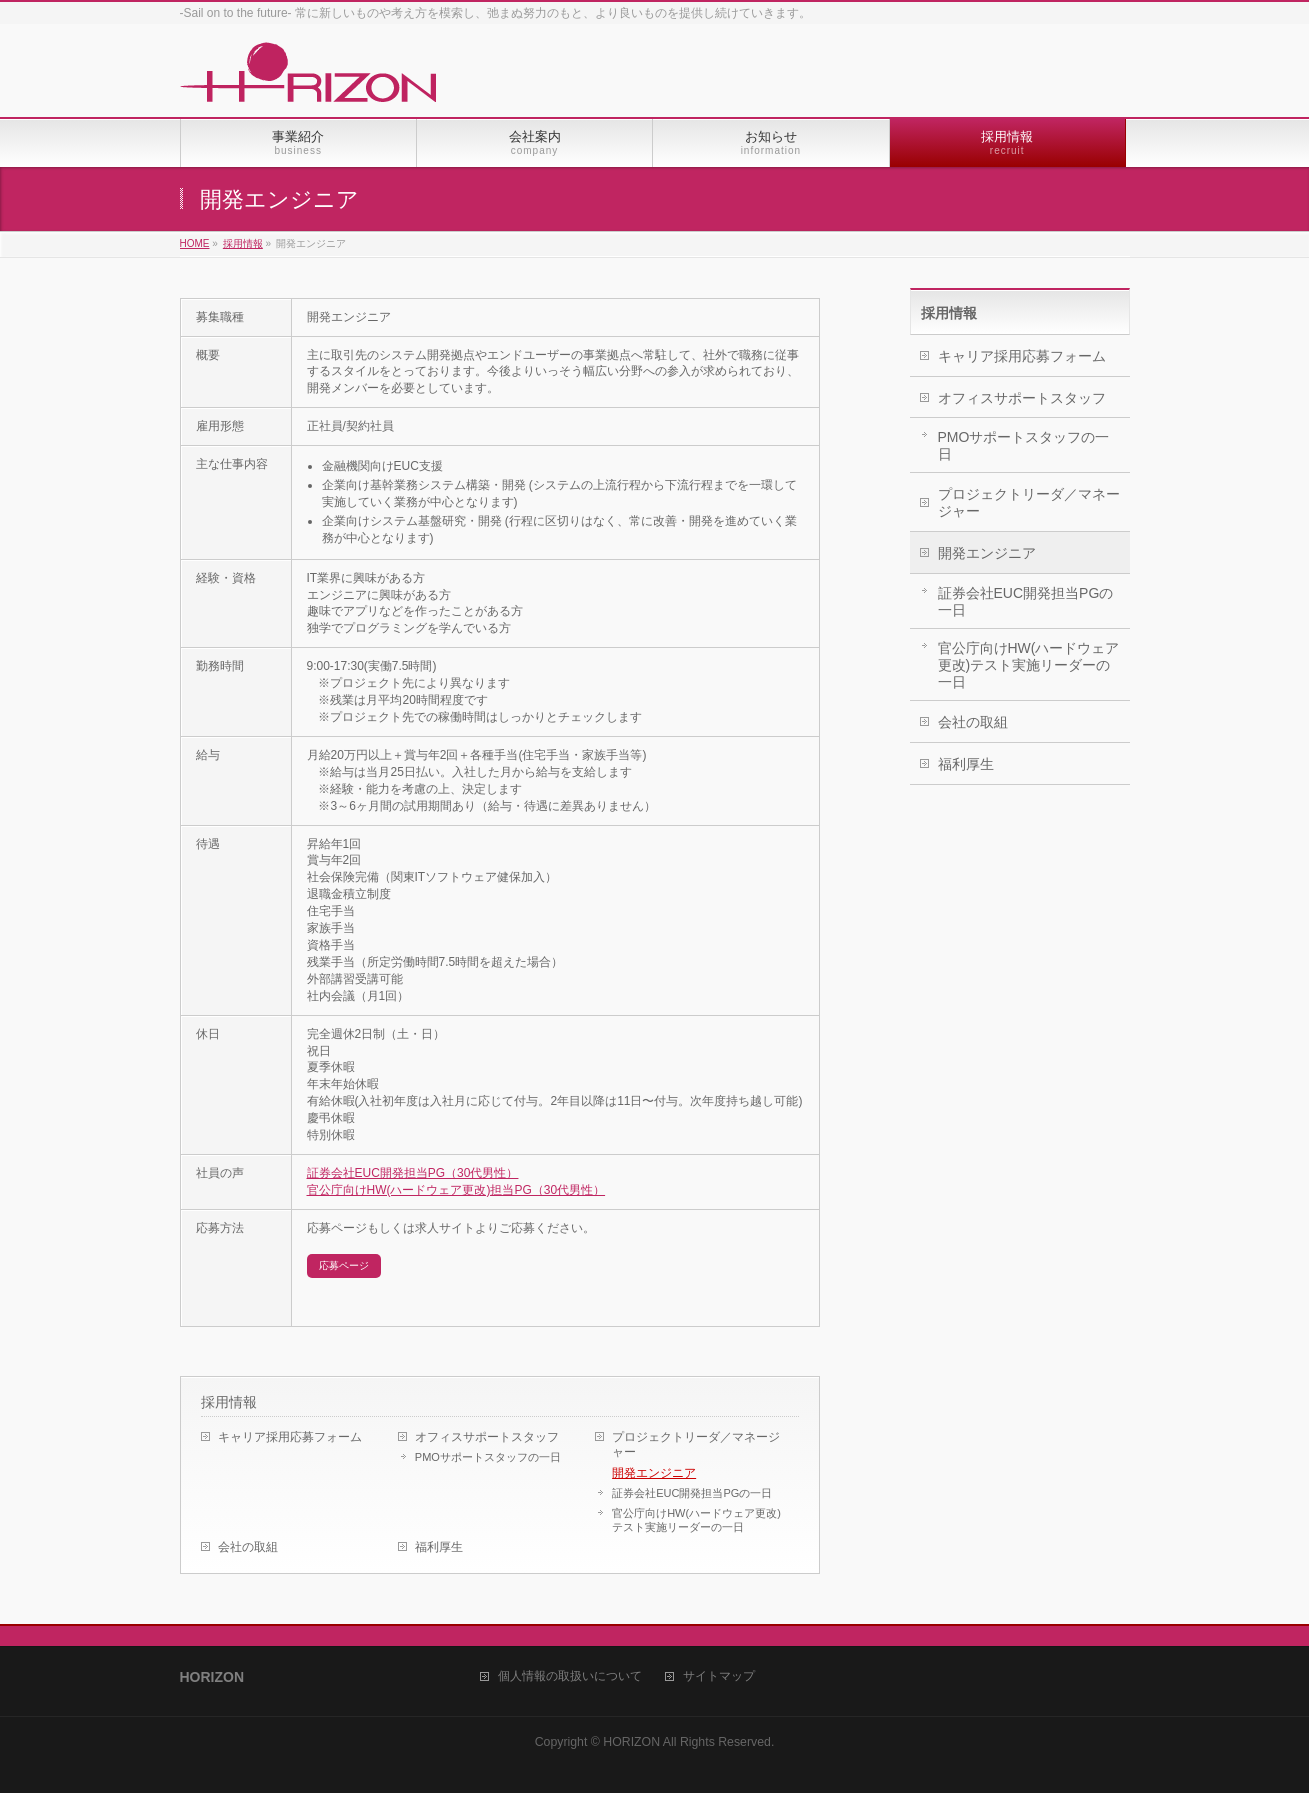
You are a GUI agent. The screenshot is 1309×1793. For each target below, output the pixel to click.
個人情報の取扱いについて (570, 1676)
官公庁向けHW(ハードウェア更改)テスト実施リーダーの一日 (696, 1520)
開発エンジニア (654, 1473)
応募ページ (344, 1265)
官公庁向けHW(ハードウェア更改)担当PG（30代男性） (456, 1190)
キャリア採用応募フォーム (290, 1437)
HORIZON (631, 1742)
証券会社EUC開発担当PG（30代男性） (413, 1173)
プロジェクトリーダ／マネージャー (696, 1444)
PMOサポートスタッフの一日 (488, 1457)
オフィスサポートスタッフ (487, 1437)
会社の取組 (248, 1547)
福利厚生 (439, 1547)
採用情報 (229, 1402)
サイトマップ (719, 1676)
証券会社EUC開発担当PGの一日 (692, 1493)
